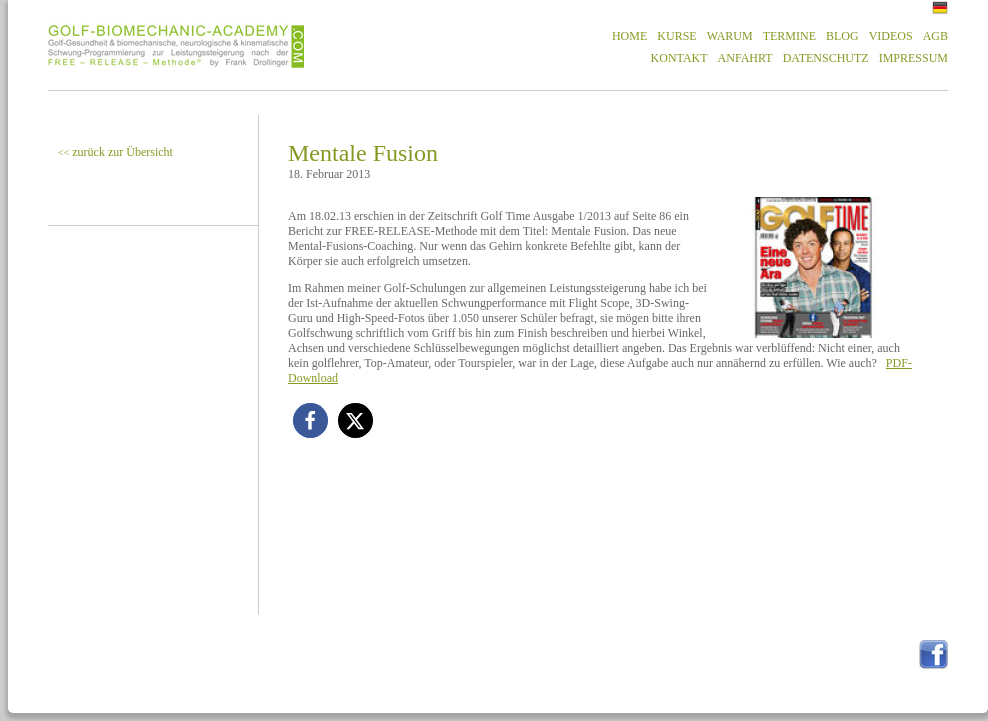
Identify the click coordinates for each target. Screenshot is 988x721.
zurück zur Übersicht (115, 152)
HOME (629, 36)
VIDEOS (891, 36)
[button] (310, 420)
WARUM (730, 36)
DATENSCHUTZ (826, 58)
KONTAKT (679, 58)
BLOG (842, 36)
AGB (935, 36)
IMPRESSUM (913, 58)
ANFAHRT (745, 58)
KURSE (676, 36)
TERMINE (789, 36)
